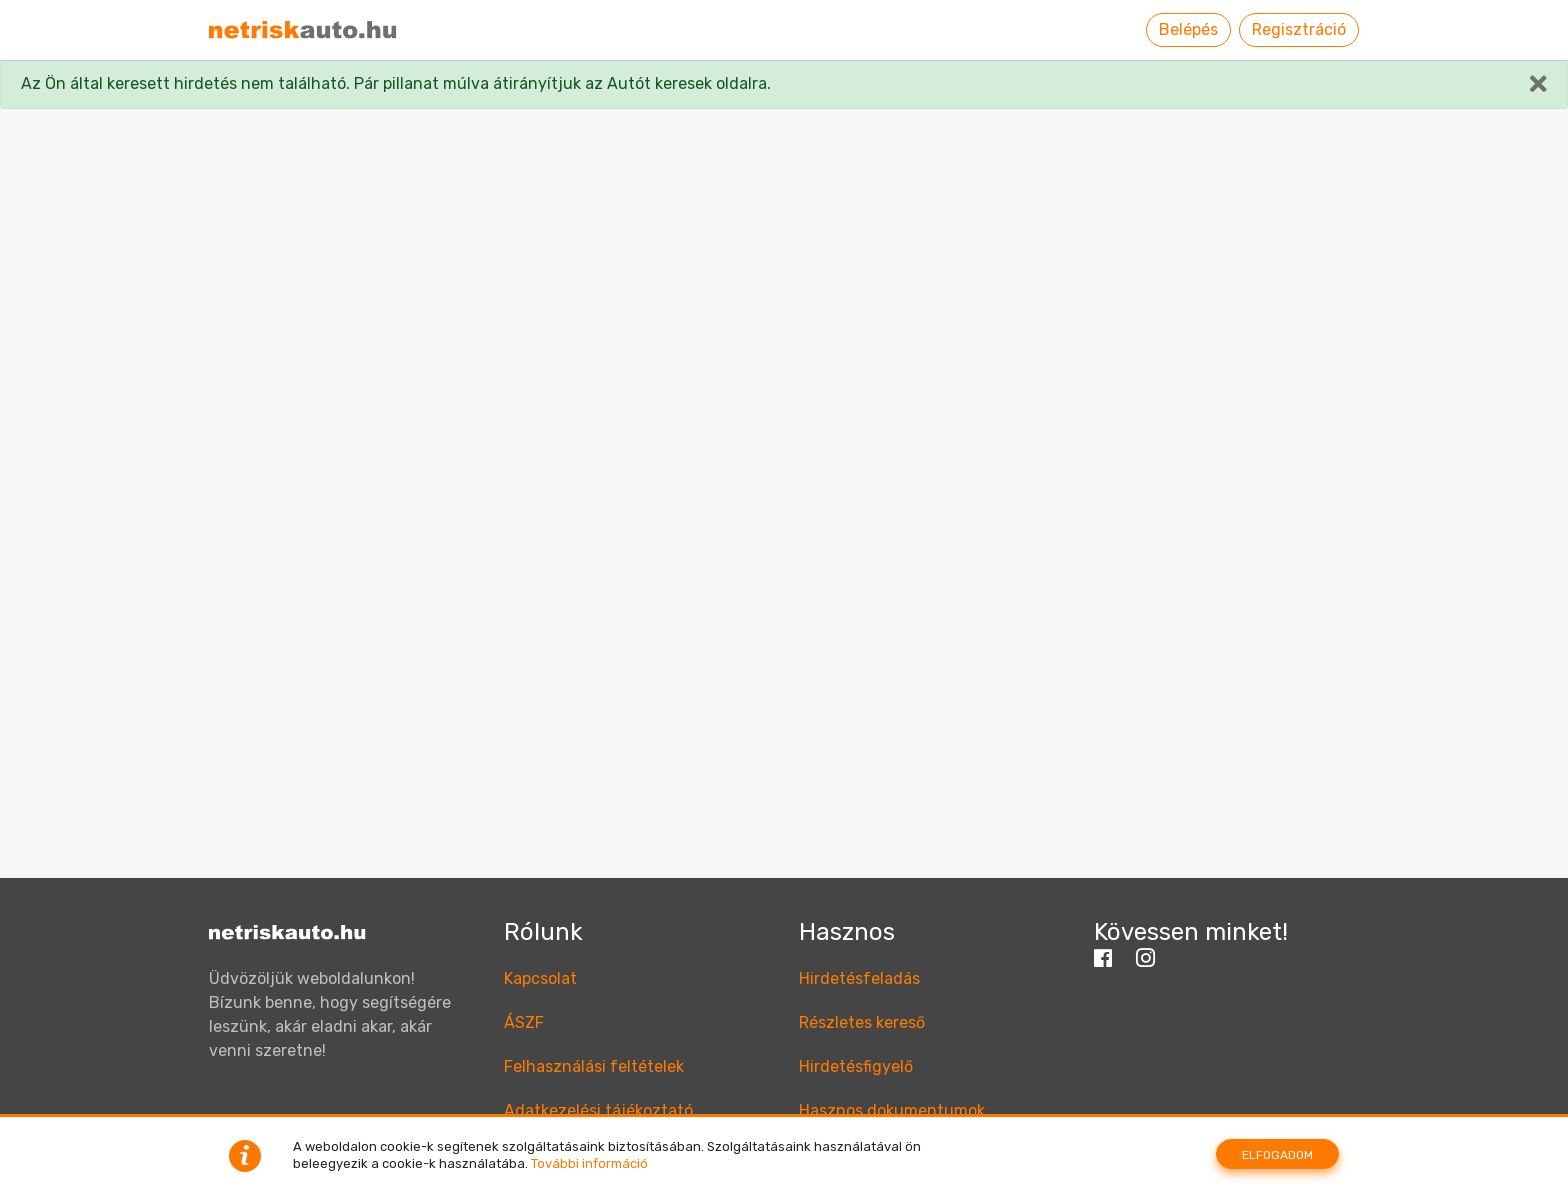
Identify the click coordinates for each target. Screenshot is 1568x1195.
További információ (589, 1163)
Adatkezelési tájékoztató (598, 1110)
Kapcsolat (540, 978)
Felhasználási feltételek (594, 1066)
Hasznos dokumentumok (892, 1110)
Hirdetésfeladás (859, 978)
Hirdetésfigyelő (856, 1066)
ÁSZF (524, 1022)
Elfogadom (1277, 1155)
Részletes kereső (862, 1022)
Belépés (1188, 29)
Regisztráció (1299, 29)
